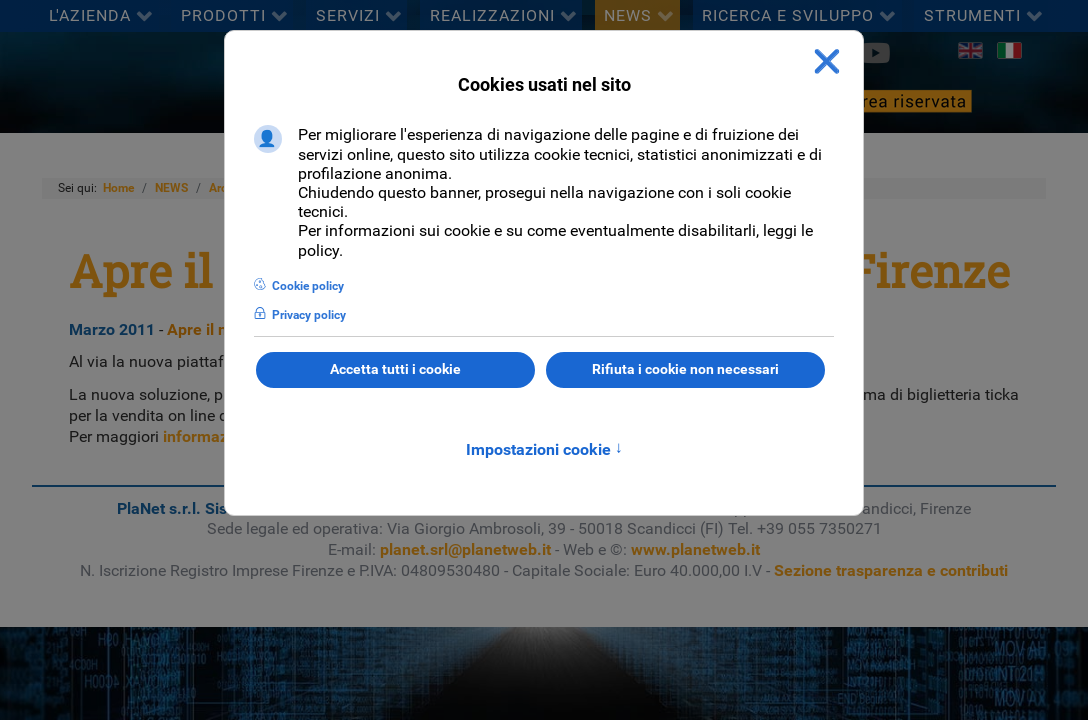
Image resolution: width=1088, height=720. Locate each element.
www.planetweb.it (695, 549)
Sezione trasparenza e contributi (891, 570)
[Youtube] (875, 53)
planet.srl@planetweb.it (465, 549)
